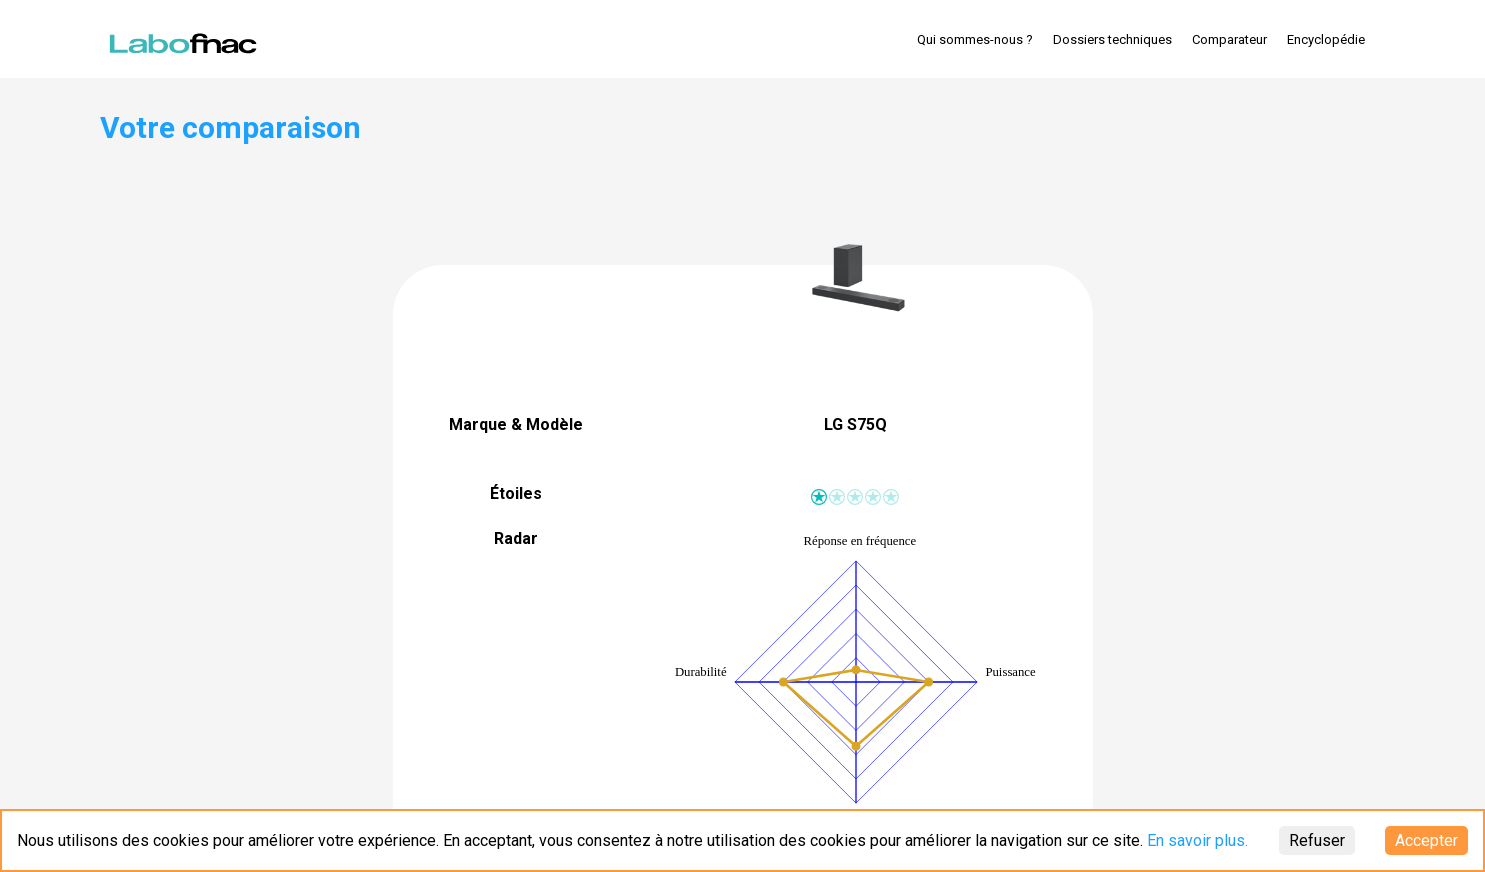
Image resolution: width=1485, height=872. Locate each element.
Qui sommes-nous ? (975, 39)
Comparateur (1229, 39)
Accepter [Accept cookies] (1426, 840)
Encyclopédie (1326, 39)
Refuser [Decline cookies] (1317, 840)
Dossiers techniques (1112, 39)
